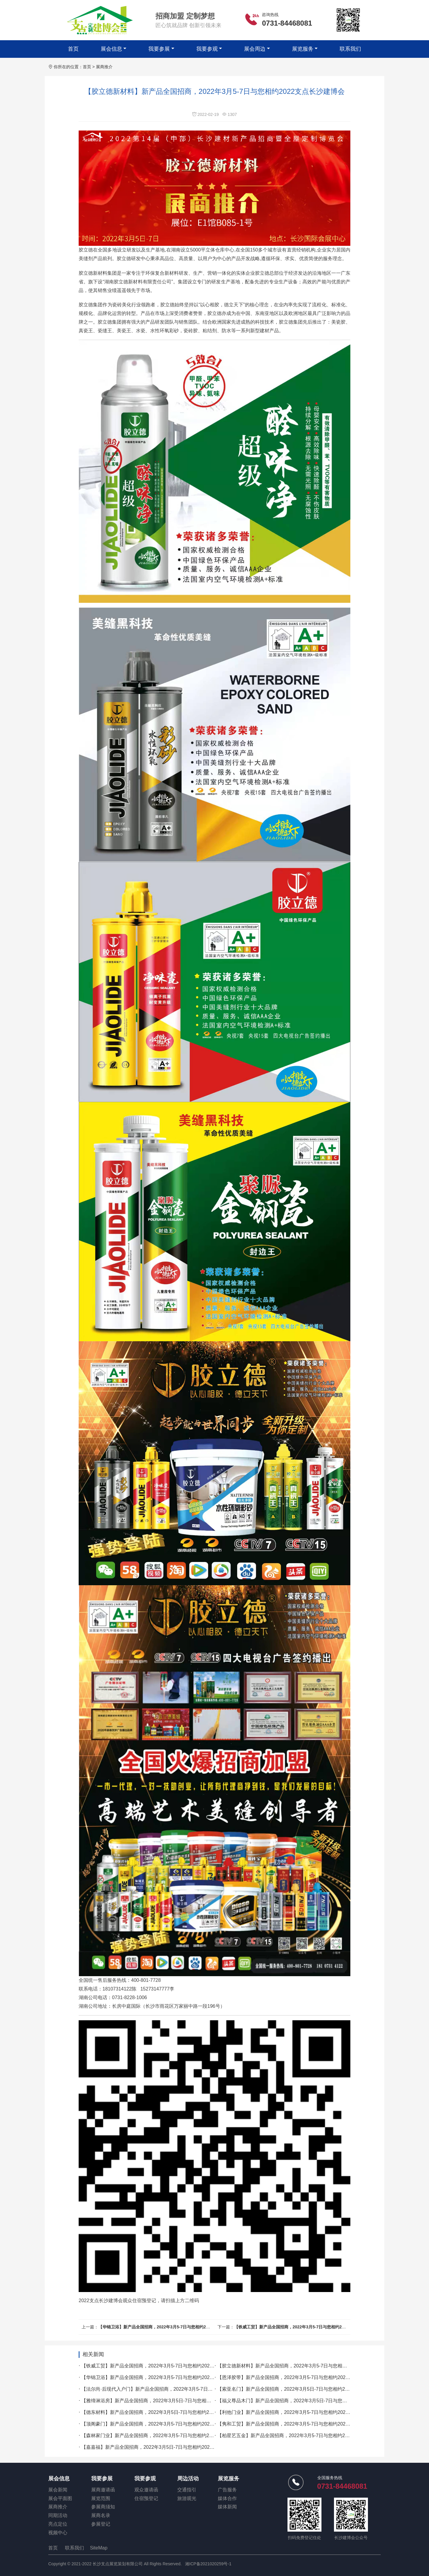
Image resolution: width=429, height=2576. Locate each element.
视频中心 (57, 2532)
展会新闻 (57, 2489)
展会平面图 (60, 2498)
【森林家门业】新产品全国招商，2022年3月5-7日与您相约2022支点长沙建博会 (165, 2435)
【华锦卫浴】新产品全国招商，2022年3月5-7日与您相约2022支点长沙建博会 (170, 2327)
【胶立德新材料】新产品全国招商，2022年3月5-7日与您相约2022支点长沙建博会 (304, 2365)
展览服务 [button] (302, 49)
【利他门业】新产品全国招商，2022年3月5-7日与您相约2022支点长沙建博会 (299, 2412)
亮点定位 (57, 2524)
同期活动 (57, 2515)
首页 (73, 49)
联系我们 (350, 49)
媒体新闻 (227, 2506)
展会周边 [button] (254, 49)
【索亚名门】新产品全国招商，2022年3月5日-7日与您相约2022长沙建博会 (297, 2389)
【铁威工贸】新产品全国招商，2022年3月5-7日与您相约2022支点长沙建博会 (306, 2327)
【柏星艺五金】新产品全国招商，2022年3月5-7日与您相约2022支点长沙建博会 (301, 2435)
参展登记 (100, 2524)
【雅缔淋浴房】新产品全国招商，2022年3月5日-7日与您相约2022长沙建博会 (163, 2400)
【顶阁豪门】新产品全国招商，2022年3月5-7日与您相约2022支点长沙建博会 (163, 2423)
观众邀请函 (146, 2489)
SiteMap (99, 2547)
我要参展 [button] (159, 49)
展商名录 (100, 2515)
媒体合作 (227, 2498)
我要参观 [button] (207, 49)
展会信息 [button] (111, 49)
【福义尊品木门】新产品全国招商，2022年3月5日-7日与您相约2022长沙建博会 (301, 2400)
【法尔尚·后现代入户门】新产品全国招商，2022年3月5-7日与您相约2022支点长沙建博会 (176, 2389)
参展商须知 (103, 2506)
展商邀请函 (103, 2489)
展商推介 (104, 66)
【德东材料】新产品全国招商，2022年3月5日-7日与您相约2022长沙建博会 (161, 2412)
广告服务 (227, 2489)
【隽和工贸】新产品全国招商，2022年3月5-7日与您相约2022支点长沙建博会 (299, 2423)
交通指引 (186, 2489)
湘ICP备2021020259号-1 (208, 2563)
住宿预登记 (146, 2498)
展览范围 (100, 2498)
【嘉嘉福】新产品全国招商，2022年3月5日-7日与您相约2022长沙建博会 (158, 2447)
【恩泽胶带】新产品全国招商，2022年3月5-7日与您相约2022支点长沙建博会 (299, 2377)
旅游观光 (186, 2498)
